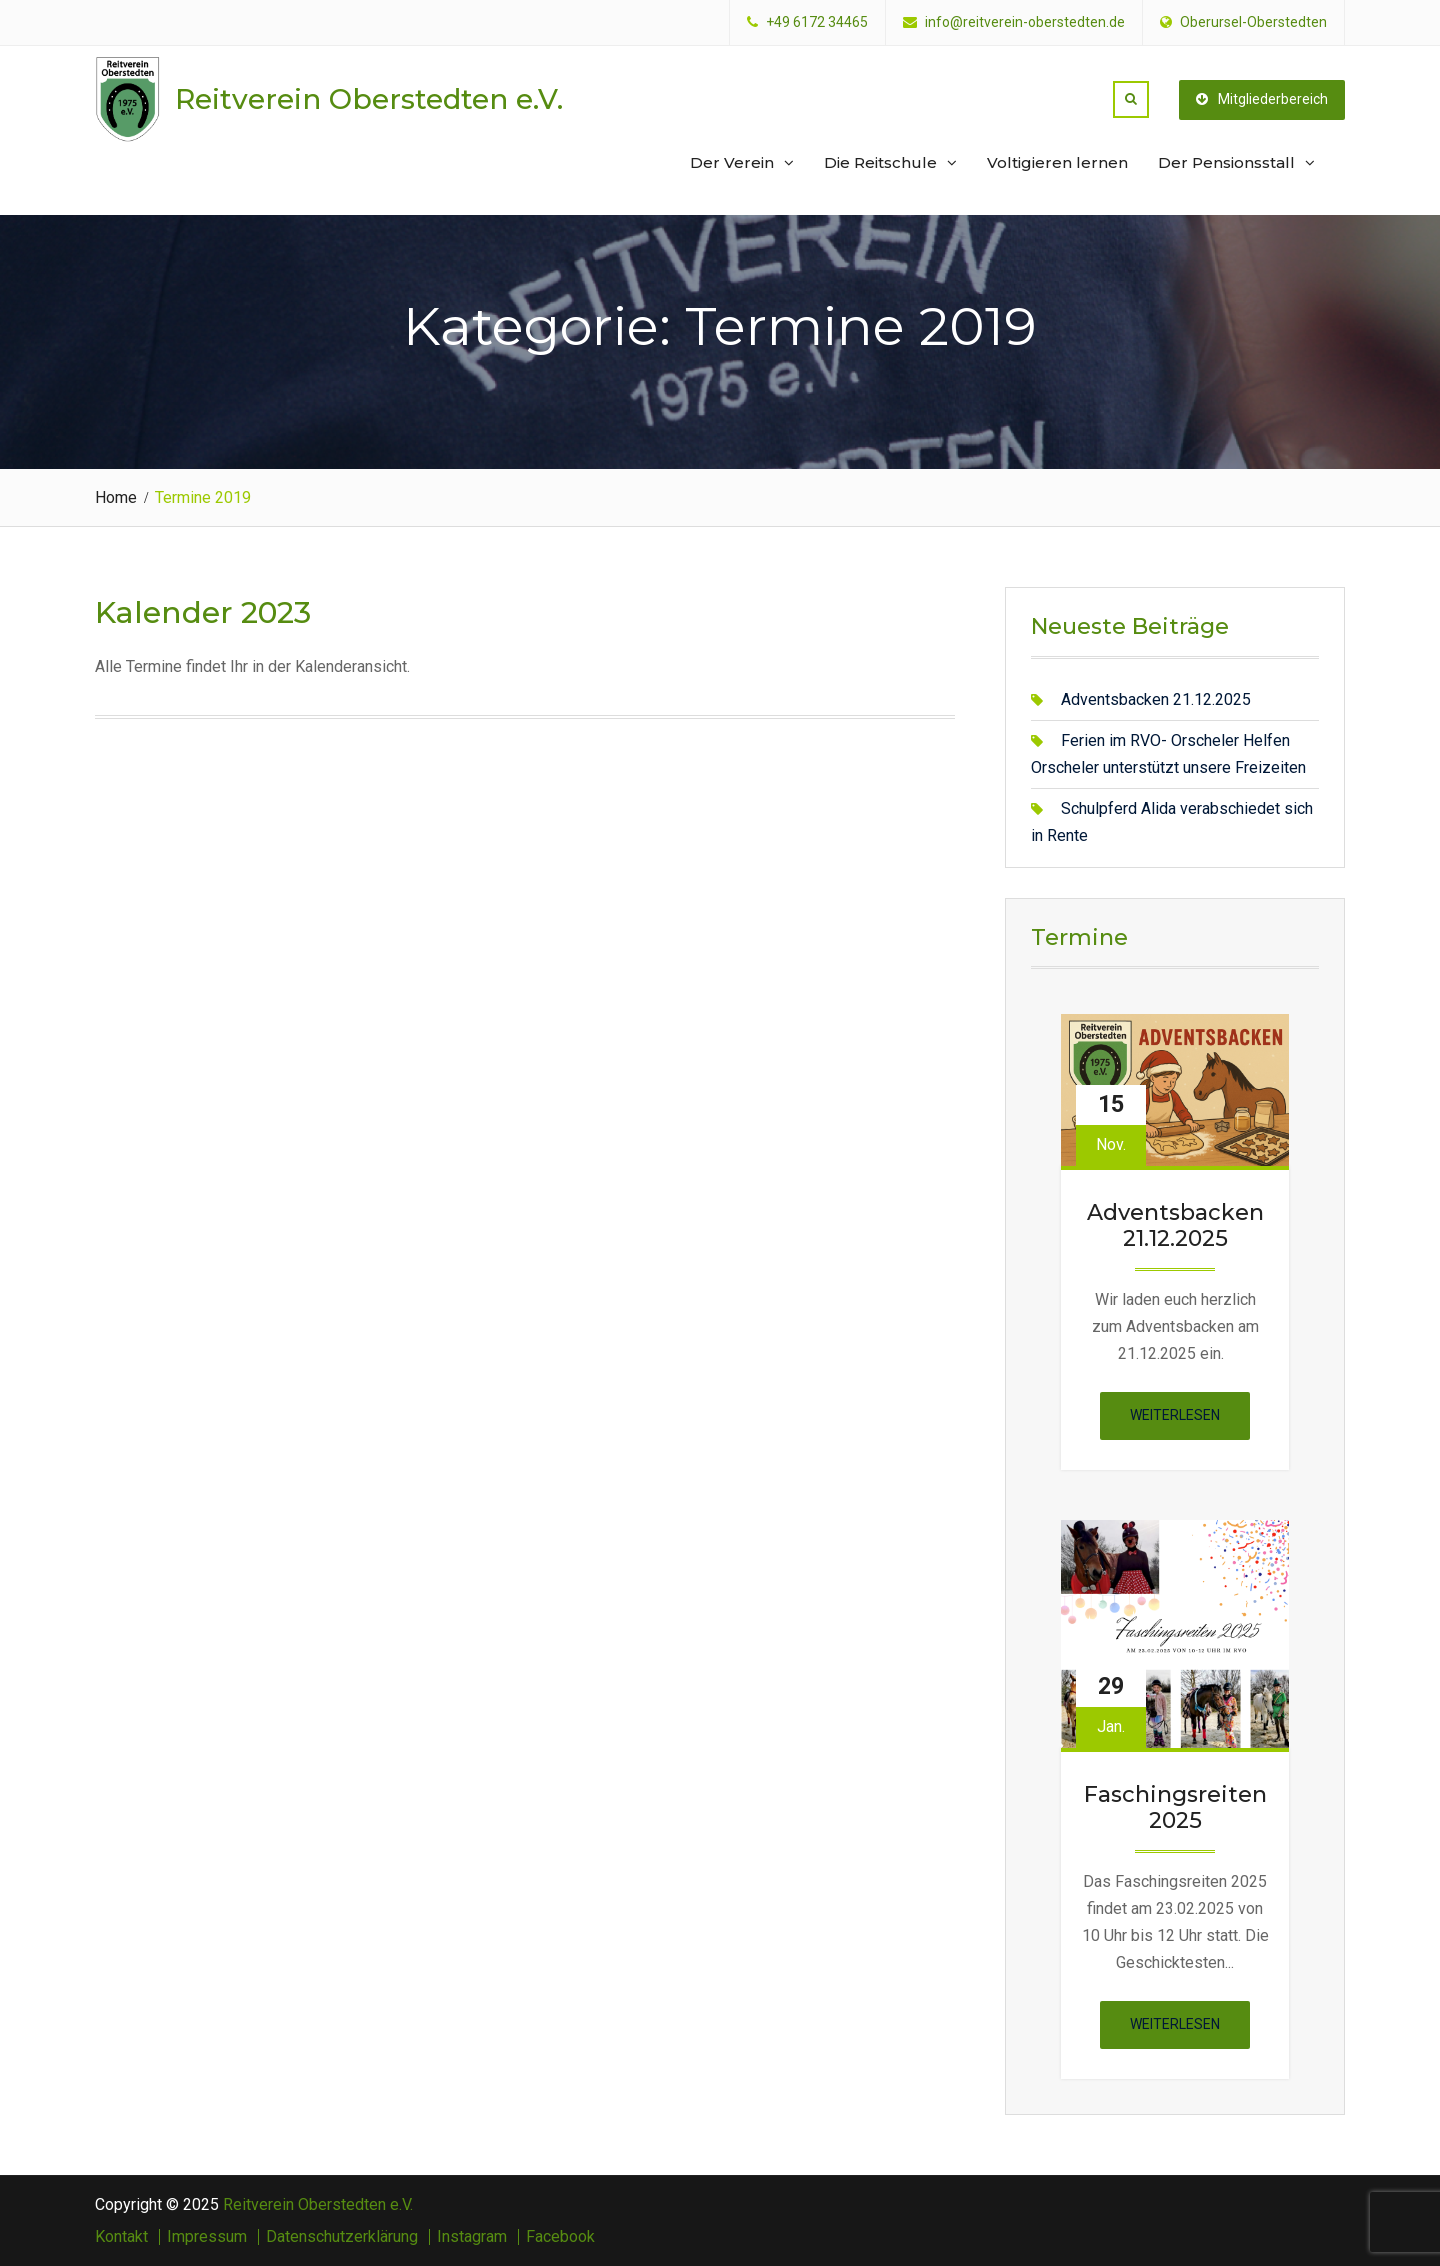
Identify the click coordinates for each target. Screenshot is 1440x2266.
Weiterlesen (1190, 1421)
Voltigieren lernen (1057, 162)
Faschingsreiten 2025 (1175, 1808)
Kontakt (121, 2237)
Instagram (472, 2237)
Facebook (560, 2237)
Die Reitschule (880, 162)
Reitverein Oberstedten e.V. (369, 99)
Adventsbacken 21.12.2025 (1156, 699)
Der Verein (732, 162)
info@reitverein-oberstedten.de (1025, 22)
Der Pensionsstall (1226, 162)
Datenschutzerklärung (342, 2237)
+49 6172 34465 (817, 22)
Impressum (207, 2237)
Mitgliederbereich (1262, 99)
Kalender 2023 (203, 612)
